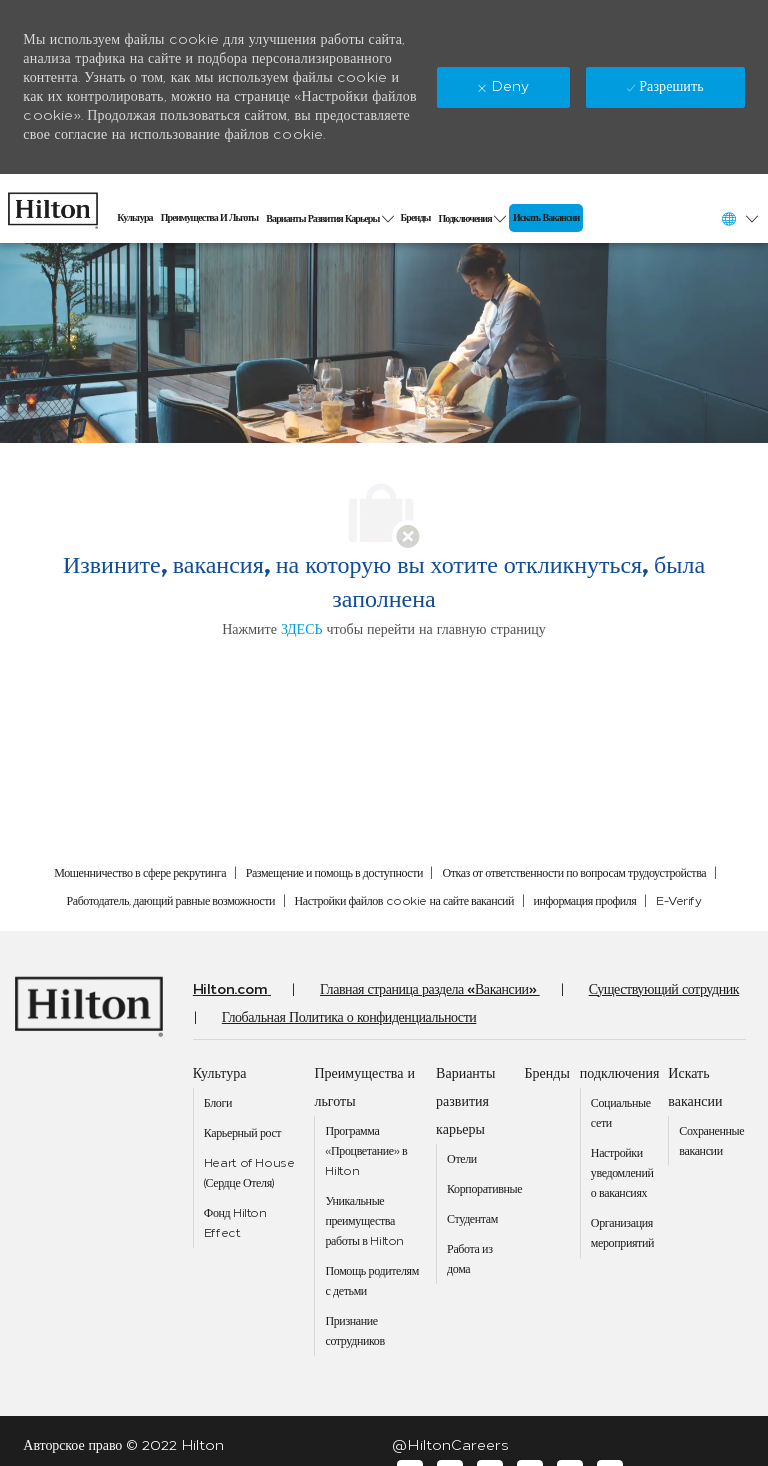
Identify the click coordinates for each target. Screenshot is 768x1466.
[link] (53, 205)
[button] (739, 218)
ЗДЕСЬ (302, 629)
